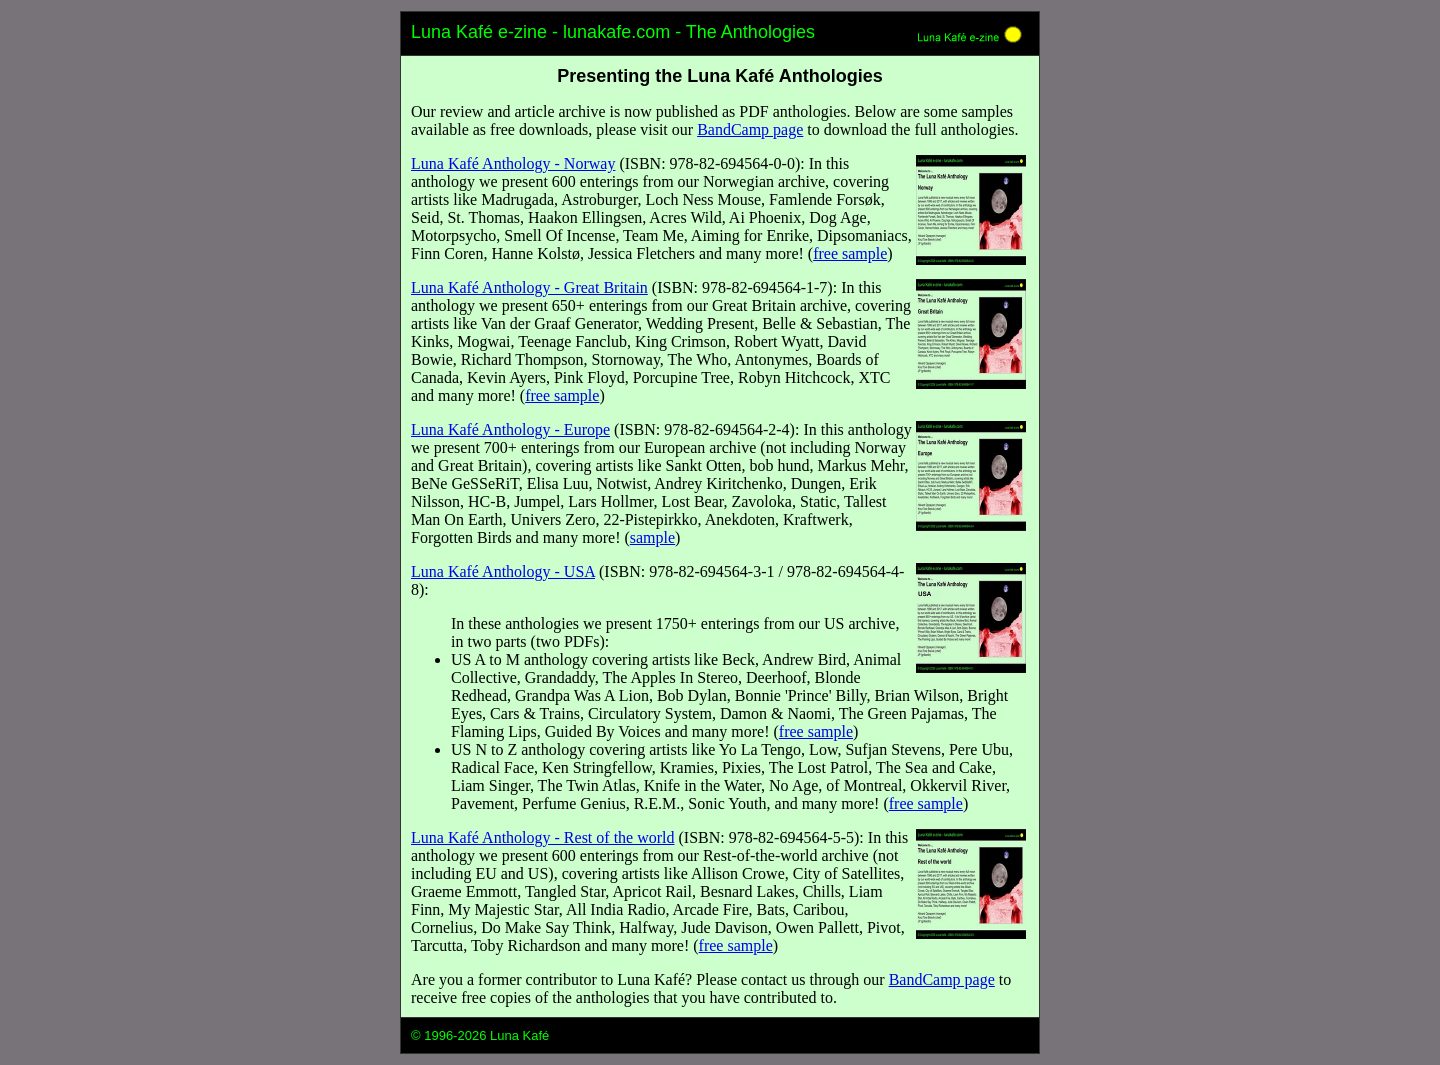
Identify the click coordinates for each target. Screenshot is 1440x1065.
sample (652, 537)
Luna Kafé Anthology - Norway (513, 163)
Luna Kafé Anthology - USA (503, 571)
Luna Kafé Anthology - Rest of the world (543, 837)
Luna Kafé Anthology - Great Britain (529, 287)
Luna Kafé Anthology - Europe (510, 429)
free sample (850, 253)
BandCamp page (750, 129)
